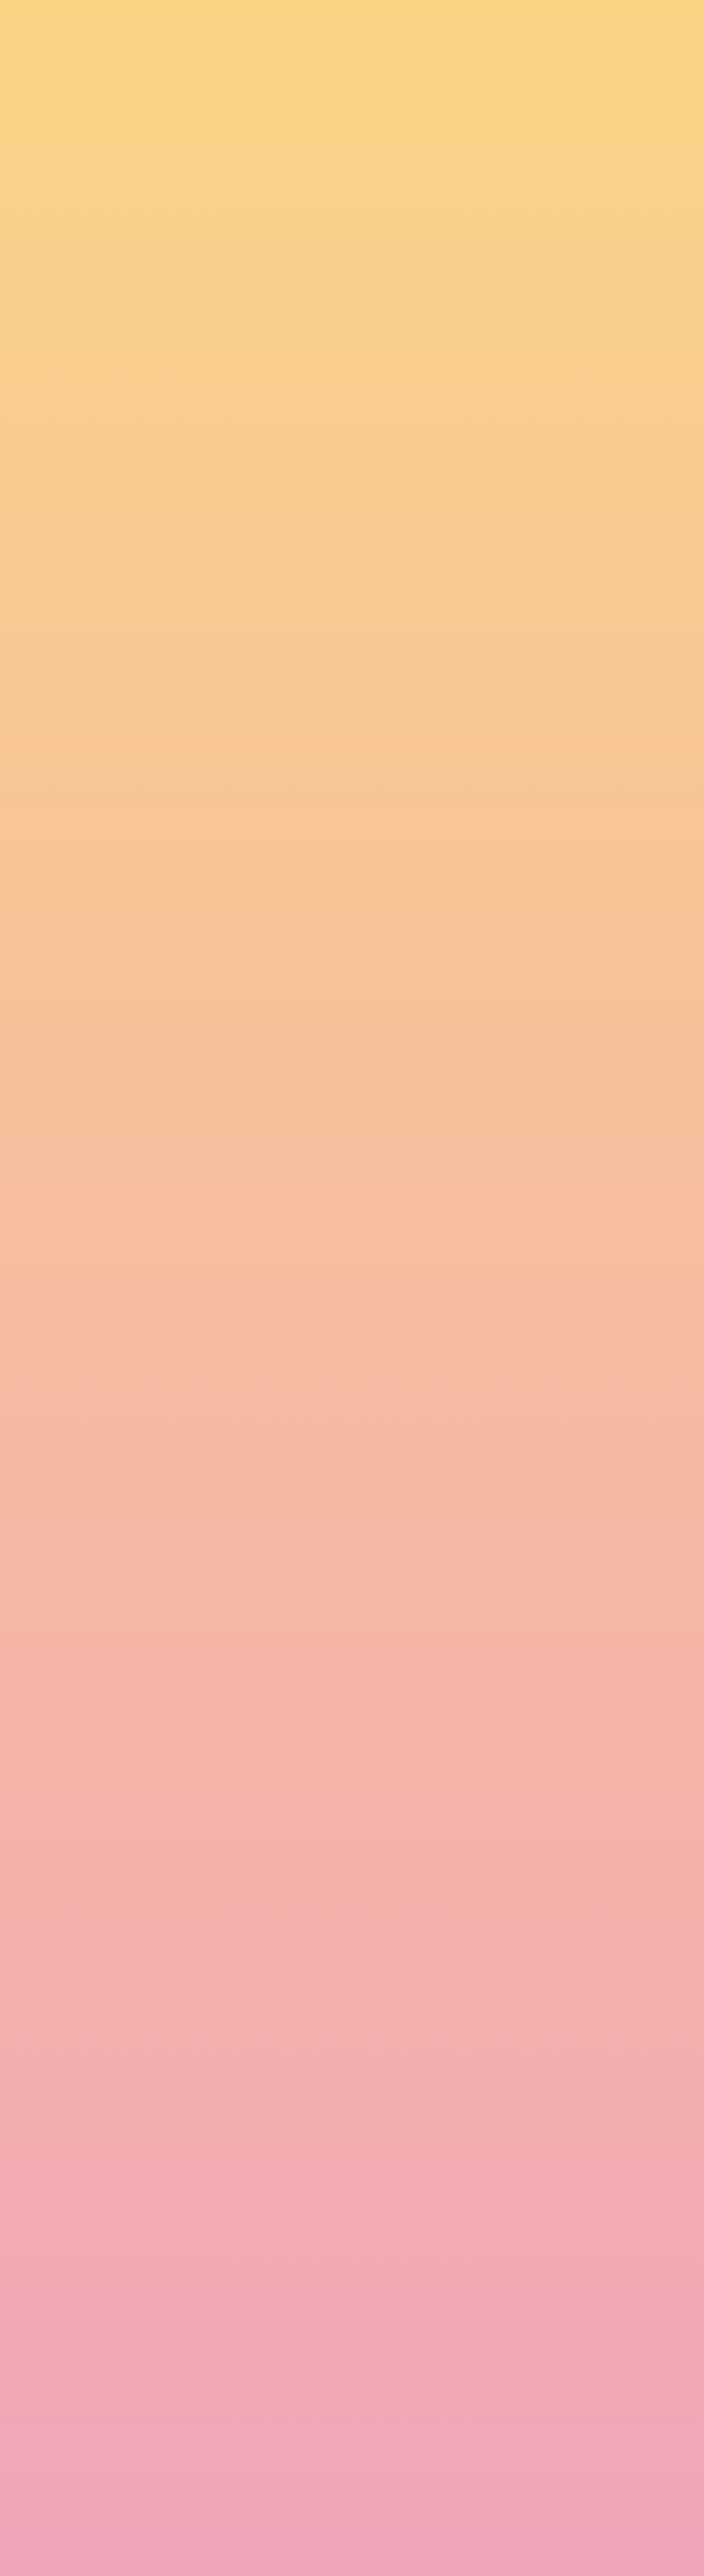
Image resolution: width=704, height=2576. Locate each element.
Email (378, 2385)
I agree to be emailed (224, 2464)
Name (160, 2385)
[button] (530, 31)
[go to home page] (104, 72)
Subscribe (185, 2533)
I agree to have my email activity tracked (279, 2488)
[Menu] (645, 32)
